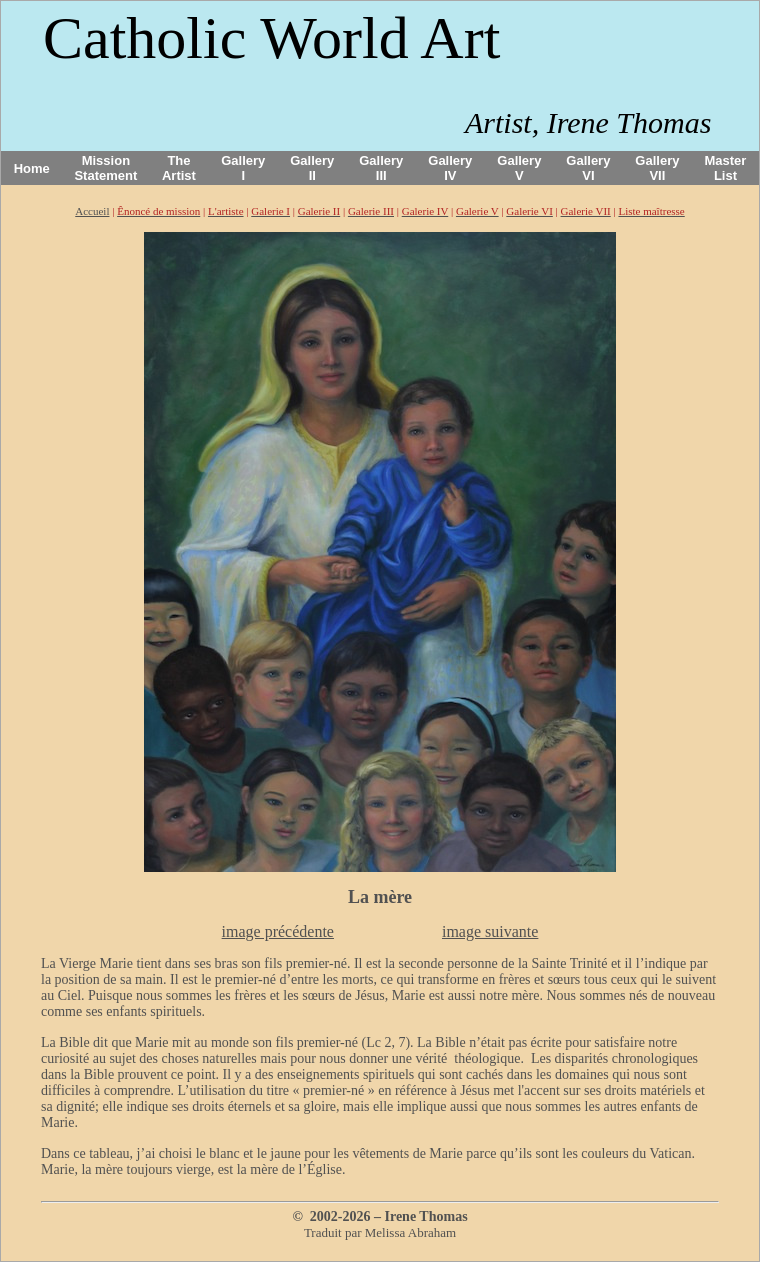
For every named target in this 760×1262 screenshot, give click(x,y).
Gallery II (312, 168)
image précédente (278, 931)
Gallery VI (588, 168)
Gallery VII (657, 168)
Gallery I (243, 168)
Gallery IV (450, 168)
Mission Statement (105, 168)
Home (32, 168)
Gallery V (519, 168)
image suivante (490, 931)
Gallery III (381, 168)
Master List (726, 168)
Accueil (92, 211)
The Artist (179, 168)
